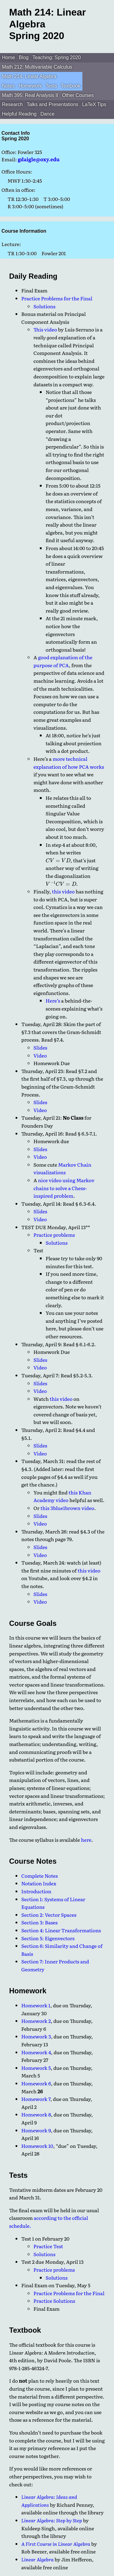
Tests (51, 85)
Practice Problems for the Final (56, 298)
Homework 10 (37, 2145)
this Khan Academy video (62, 1496)
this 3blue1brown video (67, 1508)
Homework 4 (36, 2052)
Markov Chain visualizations (62, 1168)
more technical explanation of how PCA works (68, 762)
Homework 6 (36, 2083)
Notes (8, 85)
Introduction (36, 1891)
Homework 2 (36, 2020)
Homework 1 (35, 2005)
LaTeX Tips (94, 104)
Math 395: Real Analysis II (30, 95)
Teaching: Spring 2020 (57, 57)
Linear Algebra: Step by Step (51, 2520)
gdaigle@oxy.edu (39, 159)
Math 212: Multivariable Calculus (37, 67)
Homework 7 (35, 2098)
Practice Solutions (54, 2300)
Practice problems (54, 1234)
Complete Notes (39, 1875)
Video (40, 1055)
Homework (30, 85)
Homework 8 (36, 2114)
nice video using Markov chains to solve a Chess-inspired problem (64, 1187)
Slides (40, 1047)
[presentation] (58, 860)
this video (63, 891)
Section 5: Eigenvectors (47, 1938)
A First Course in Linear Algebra (55, 2543)
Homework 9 (36, 2130)
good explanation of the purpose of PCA (62, 661)
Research (12, 104)
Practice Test (48, 2246)
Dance (47, 113)
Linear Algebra (37, 2559)
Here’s (53, 1000)
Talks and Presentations (52, 104)
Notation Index (38, 1883)
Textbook (70, 85)
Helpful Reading (19, 113)
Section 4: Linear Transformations (61, 1930)
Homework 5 (36, 2067)
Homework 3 (36, 2036)
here (86, 1839)
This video (45, 329)
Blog (24, 57)
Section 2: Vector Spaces (48, 1914)
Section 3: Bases (39, 1922)
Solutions (44, 306)
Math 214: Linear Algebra (29, 76)
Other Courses (78, 95)
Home (8, 57)
